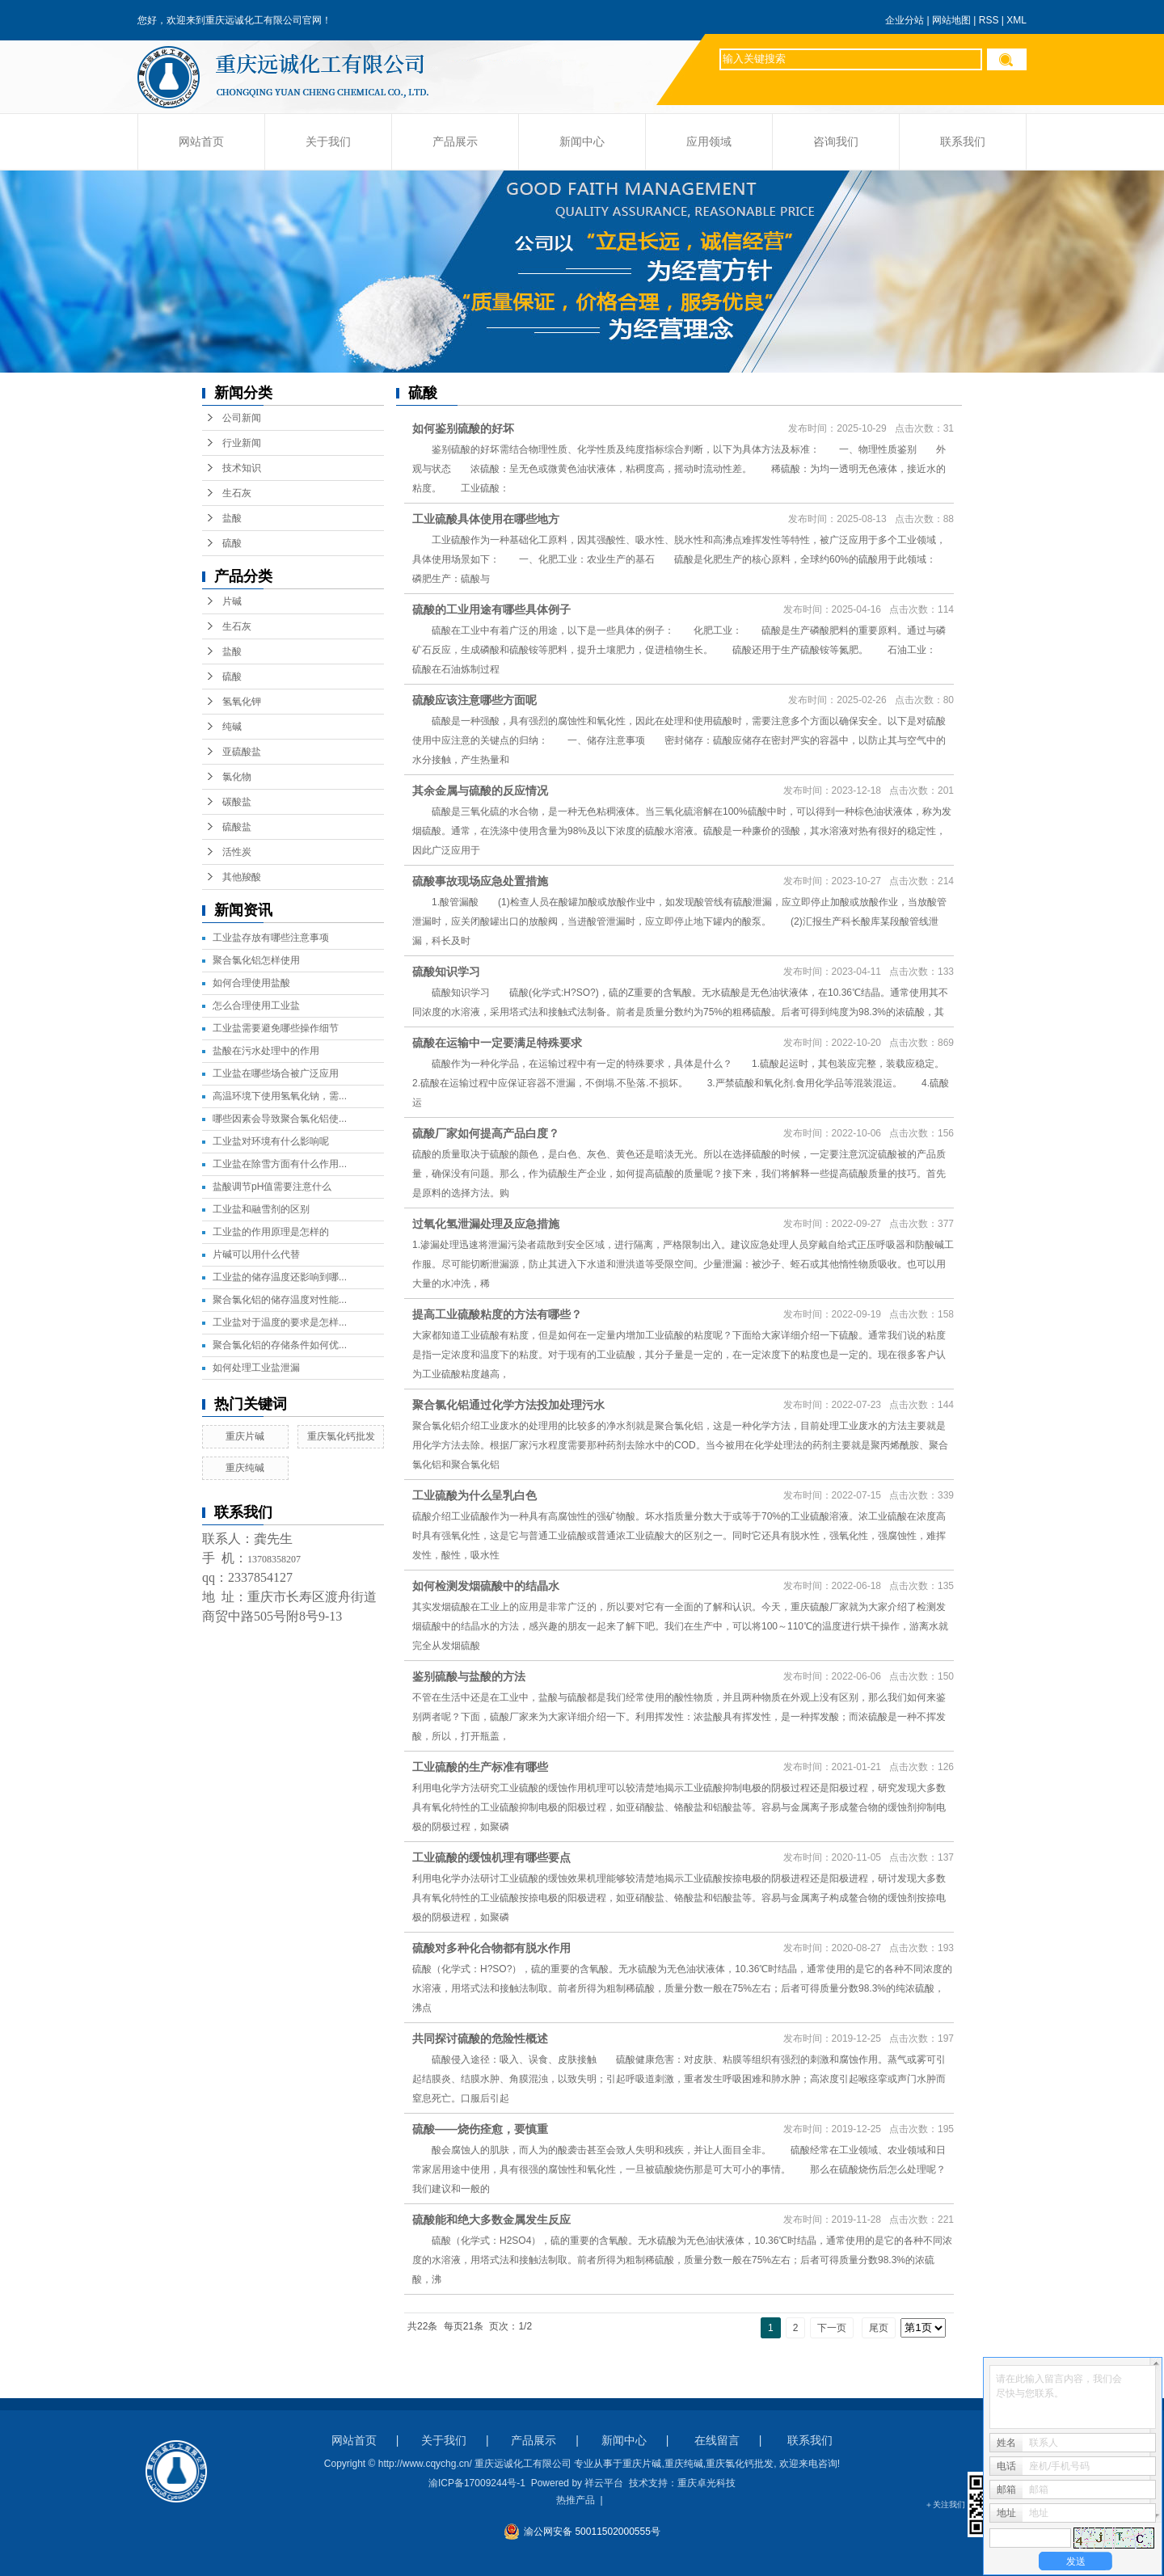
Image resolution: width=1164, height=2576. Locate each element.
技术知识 (241, 468)
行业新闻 (241, 443)
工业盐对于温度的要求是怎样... (280, 1322)
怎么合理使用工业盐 (256, 1005)
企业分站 (904, 20)
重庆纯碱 (245, 1468)
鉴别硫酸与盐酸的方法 (468, 1676)
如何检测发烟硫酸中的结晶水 (485, 1585)
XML (1016, 20)
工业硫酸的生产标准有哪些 (480, 1766)
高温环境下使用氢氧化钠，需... (280, 1096)
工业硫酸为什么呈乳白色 (474, 1495)
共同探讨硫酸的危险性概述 (493, 2038)
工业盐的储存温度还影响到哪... (280, 1277)
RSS (989, 20)
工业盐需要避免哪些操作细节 (276, 1028)
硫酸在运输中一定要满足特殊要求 (497, 1042)
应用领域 (709, 142)
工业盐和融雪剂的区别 (261, 1209)
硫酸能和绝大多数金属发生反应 (491, 2219)
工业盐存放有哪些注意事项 (271, 937)
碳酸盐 (236, 801)
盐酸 (232, 518)
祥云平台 (603, 2483)
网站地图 (951, 20)
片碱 (232, 601)
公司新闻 (241, 418)
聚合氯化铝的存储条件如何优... (280, 1345)
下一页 (831, 2328)
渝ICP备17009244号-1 (476, 2483)
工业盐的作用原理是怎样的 (271, 1231)
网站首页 (201, 142)
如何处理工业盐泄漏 (256, 1367)
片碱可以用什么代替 (256, 1254)
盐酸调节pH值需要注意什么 (272, 1186)
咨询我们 (835, 142)
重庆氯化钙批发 (341, 1436)
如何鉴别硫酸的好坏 (463, 428)
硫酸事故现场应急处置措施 (480, 881)
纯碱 (232, 726)
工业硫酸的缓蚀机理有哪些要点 (491, 1857)
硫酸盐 (236, 827)
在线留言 (717, 2440)
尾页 (878, 2328)
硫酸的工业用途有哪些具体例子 (491, 609)
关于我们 (328, 142)
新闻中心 (582, 142)
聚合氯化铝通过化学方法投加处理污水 (508, 1404)
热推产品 (575, 2500)
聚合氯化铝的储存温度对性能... (280, 1299)
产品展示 (455, 142)
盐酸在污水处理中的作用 (266, 1050)
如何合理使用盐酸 (251, 983)
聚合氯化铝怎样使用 (256, 960)
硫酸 (232, 543)
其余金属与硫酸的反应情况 (480, 790)
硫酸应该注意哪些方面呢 (474, 700)
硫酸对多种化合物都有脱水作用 (491, 1947)
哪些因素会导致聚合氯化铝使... (280, 1118)
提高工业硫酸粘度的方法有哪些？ (497, 1314)
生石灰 (236, 493)
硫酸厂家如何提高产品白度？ (485, 1133)
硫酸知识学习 (446, 971)
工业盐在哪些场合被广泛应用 (276, 1073)
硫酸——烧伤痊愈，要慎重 (493, 2129)
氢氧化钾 (241, 701)
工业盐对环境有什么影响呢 (271, 1141)
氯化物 (236, 776)
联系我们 (962, 142)
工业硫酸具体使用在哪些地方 (485, 518)
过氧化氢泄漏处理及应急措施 (485, 1223)
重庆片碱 (245, 1436)
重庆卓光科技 (706, 2483)
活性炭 (236, 852)
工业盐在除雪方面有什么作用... (280, 1164)
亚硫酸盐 (241, 751)
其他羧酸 (241, 877)
